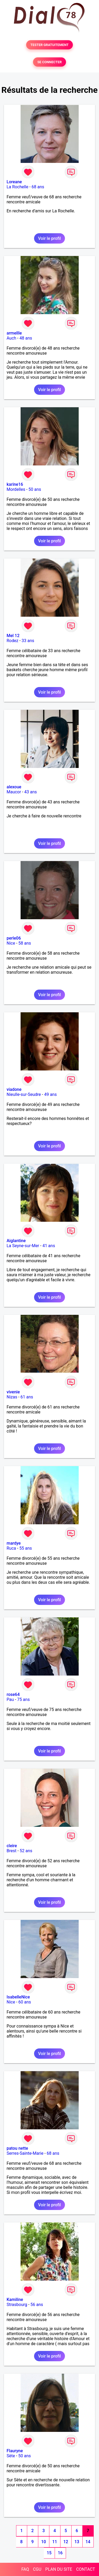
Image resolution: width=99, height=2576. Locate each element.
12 (65, 2541)
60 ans (24, 2002)
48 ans (26, 338)
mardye (14, 1543)
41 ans (49, 1245)
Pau (10, 1699)
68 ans (38, 186)
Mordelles (16, 489)
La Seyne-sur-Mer (23, 1245)
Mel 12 (13, 635)
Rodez (12, 640)
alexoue (14, 786)
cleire (12, 1845)
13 (76, 2541)
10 (43, 2541)
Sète (11, 2455)
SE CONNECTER (49, 62)
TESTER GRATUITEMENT (49, 45)
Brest (11, 1850)
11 (54, 2541)
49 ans (50, 1094)
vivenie (13, 1391)
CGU (37, 2569)
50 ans (35, 489)
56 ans (36, 2304)
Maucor (14, 791)
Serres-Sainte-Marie (25, 2153)
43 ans (30, 791)
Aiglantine (16, 1240)
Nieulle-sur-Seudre (24, 1094)
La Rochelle (17, 186)
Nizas (12, 1396)
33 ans (28, 640)
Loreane (14, 181)
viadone (14, 1089)
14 (88, 2541)
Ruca (11, 1548)
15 (49, 2552)
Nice (11, 943)
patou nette (17, 2148)
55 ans (25, 1548)
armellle (14, 333)
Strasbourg (17, 2304)
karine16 (15, 484)
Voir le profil (49, 238)
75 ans (23, 1699)
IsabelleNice (18, 1997)
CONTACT (85, 2569)
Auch (11, 338)
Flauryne (15, 2450)
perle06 (14, 938)
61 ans (27, 1396)
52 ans (26, 1850)
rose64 (13, 1694)
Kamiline (15, 2299)
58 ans (24, 943)
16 (60, 2552)
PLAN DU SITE (58, 2569)
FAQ (25, 2569)
